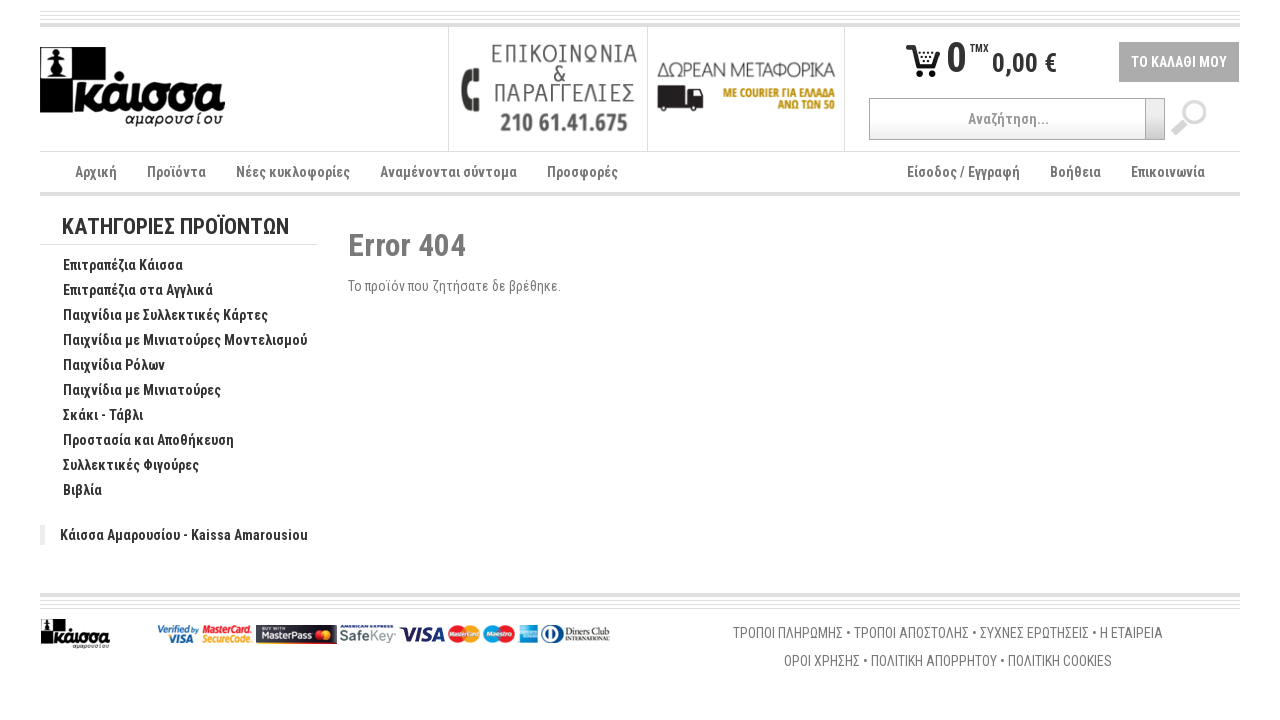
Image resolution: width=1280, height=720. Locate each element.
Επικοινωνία (1168, 172)
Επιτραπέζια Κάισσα (112, 266)
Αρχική (96, 172)
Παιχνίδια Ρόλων (103, 366)
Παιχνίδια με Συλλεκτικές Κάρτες (155, 316)
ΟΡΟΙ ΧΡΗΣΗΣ (822, 661)
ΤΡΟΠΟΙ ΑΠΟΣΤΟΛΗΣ (911, 633)
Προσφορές (582, 172)
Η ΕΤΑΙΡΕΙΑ (1131, 633)
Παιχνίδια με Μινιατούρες (131, 391)
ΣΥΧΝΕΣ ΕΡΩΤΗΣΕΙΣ (1034, 633)
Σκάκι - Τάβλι (92, 416)
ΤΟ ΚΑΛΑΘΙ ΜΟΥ (1179, 62)
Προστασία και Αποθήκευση (138, 441)
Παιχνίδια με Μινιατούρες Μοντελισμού (174, 341)
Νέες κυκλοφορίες (293, 172)
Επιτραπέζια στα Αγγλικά (127, 291)
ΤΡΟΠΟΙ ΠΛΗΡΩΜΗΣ (788, 633)
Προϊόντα (176, 172)
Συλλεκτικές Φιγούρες (120, 466)
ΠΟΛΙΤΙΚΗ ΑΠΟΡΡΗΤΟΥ (934, 661)
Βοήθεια (1075, 172)
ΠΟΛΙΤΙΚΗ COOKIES (1060, 661)
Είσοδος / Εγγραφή (963, 172)
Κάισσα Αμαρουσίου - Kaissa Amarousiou (184, 535)
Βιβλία (72, 491)
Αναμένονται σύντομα (448, 172)
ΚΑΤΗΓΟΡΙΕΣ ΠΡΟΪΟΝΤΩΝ (175, 227)
